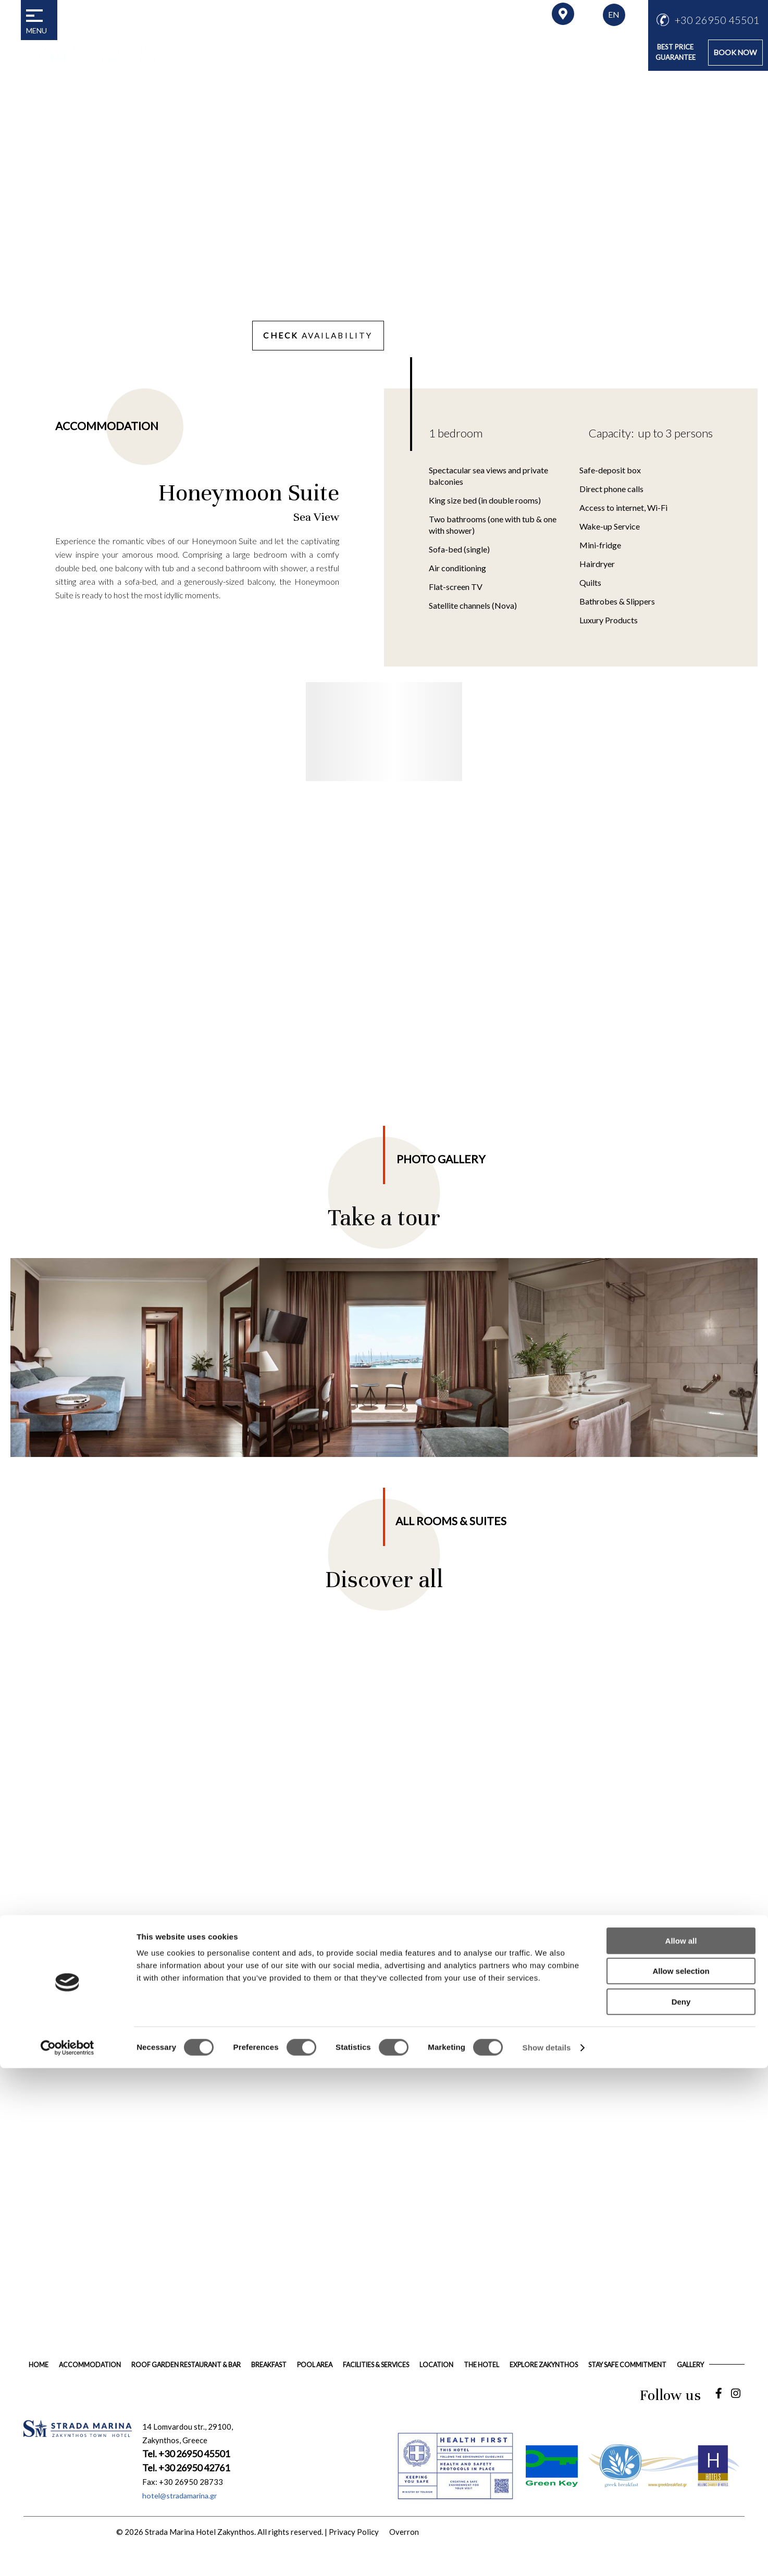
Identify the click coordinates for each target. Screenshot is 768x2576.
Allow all (681, 2448)
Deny (681, 2509)
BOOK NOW (733, 52)
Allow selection (680, 2479)
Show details (547, 2555)
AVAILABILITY (306, 336)
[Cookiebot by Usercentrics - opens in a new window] (67, 2556)
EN (614, 14)
